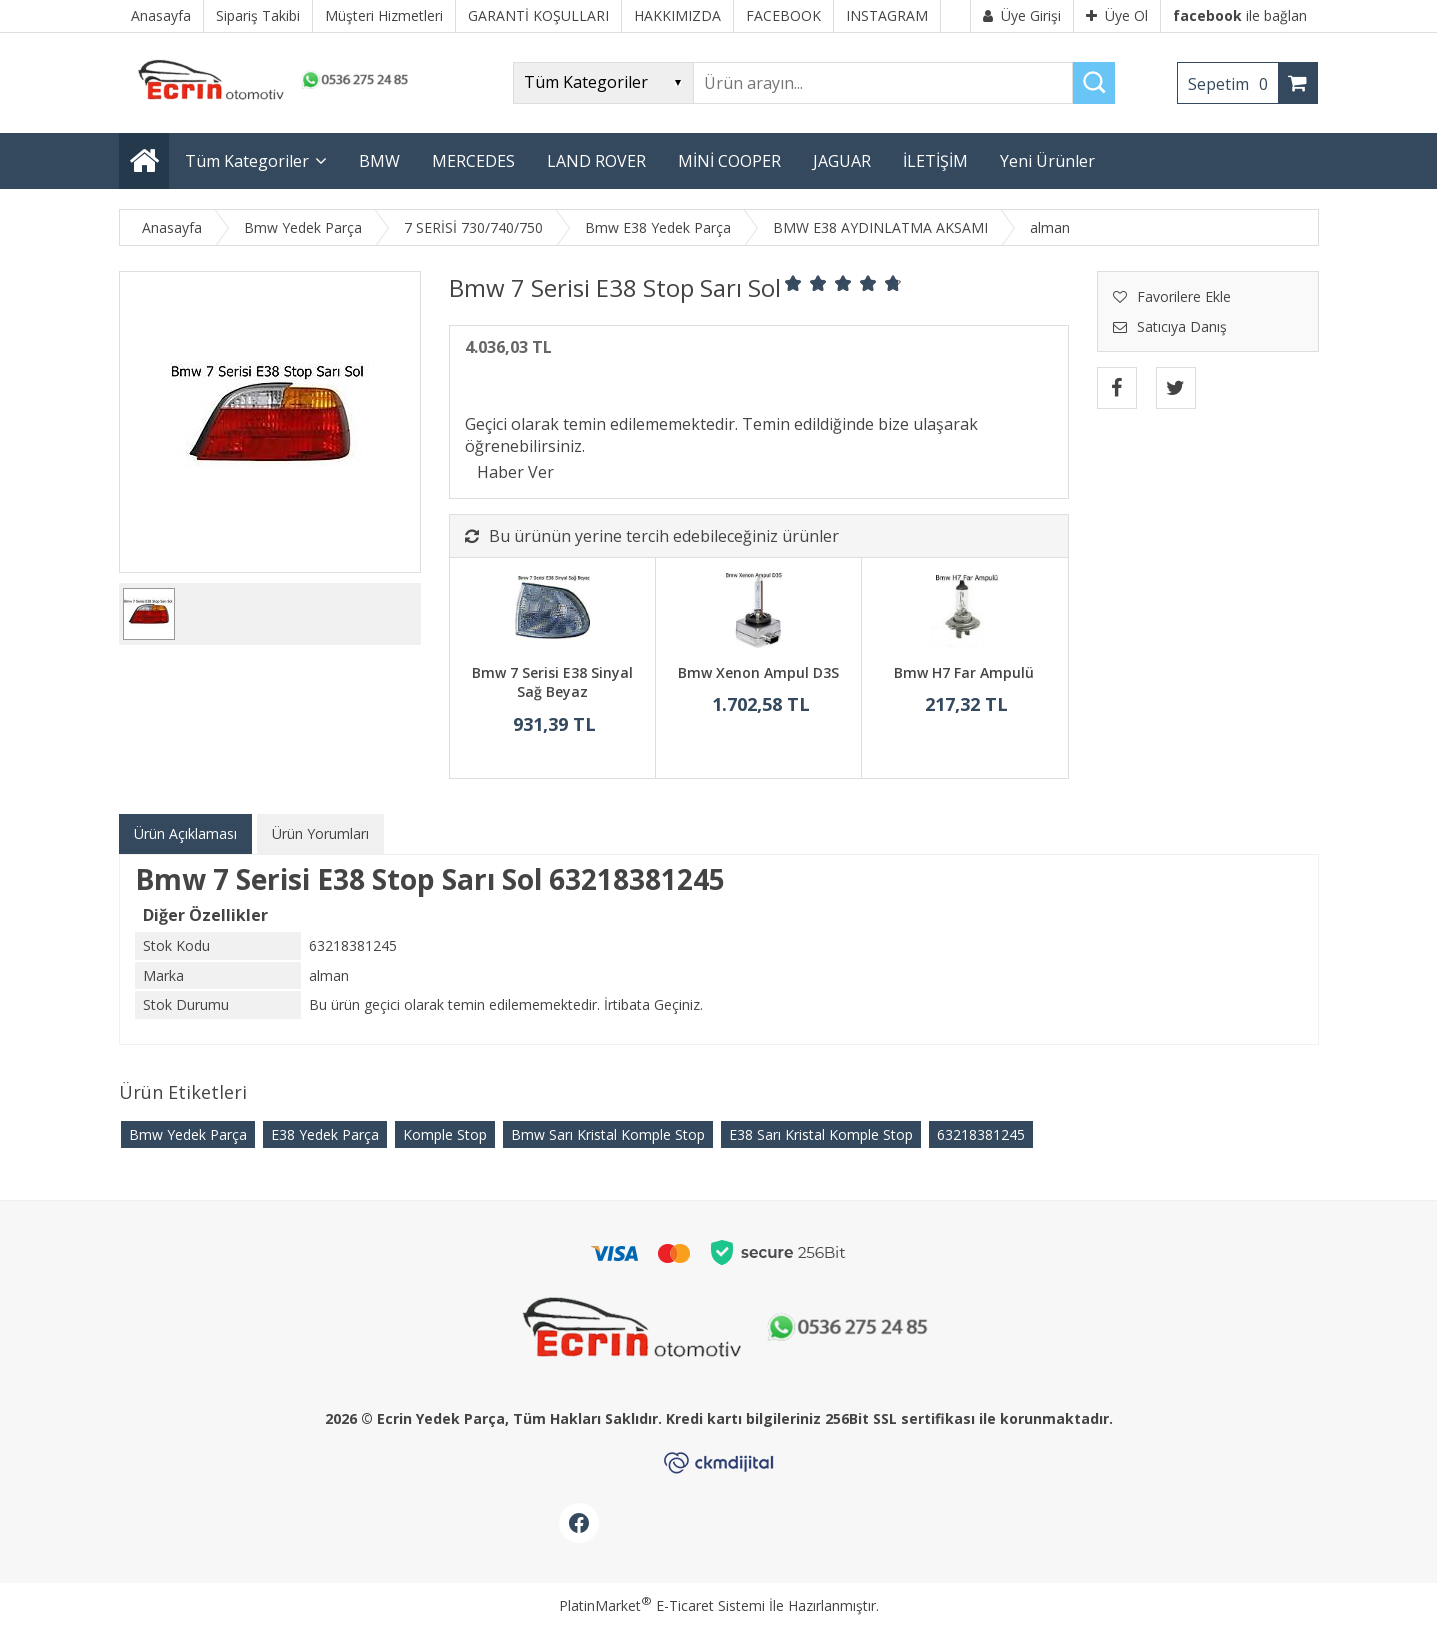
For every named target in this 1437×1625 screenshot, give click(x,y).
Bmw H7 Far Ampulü (964, 672)
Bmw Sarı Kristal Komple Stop (608, 1134)
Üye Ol (1117, 15)
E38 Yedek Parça (325, 1134)
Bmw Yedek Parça (188, 1134)
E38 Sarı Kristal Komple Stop (821, 1134)
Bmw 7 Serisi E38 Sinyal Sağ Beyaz (552, 682)
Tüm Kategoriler (247, 161)
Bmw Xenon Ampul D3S (758, 672)
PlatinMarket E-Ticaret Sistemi (662, 1605)
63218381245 (981, 1134)
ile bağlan (1240, 15)
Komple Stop (445, 1134)
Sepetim (1233, 84)
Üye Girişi (1022, 15)
